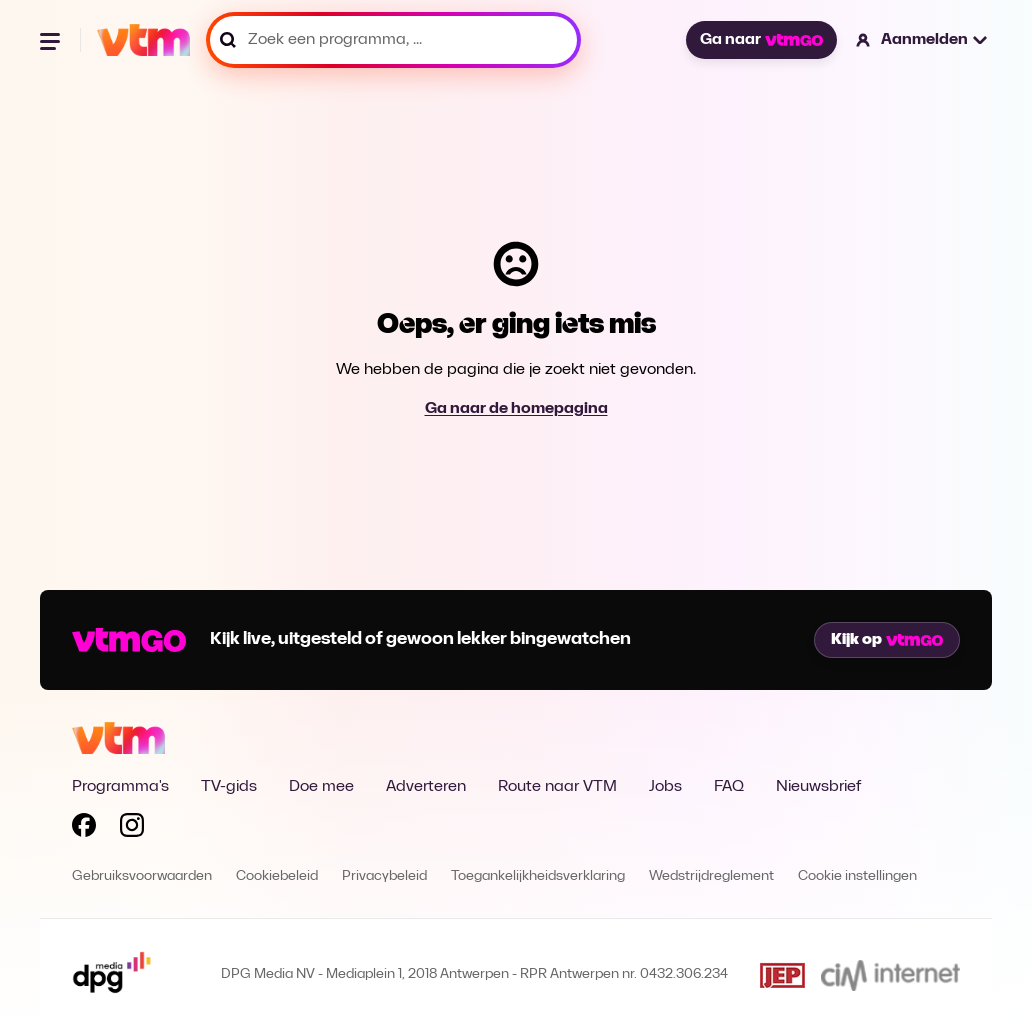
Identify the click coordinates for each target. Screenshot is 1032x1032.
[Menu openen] (52, 40)
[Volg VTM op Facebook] (84, 829)
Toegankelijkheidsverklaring (538, 876)
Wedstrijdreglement (711, 876)
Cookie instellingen (857, 876)
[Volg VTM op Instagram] (132, 829)
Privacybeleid (384, 876)
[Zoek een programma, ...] (393, 40)
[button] (922, 40)
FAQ (729, 787)
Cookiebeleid (277, 876)
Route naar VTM (557, 787)
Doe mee (321, 787)
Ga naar (761, 40)
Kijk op (887, 640)
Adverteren (426, 787)
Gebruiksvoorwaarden (142, 876)
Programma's (120, 787)
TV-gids (229, 787)
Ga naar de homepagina (516, 409)
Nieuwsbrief (818, 787)
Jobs (665, 787)
